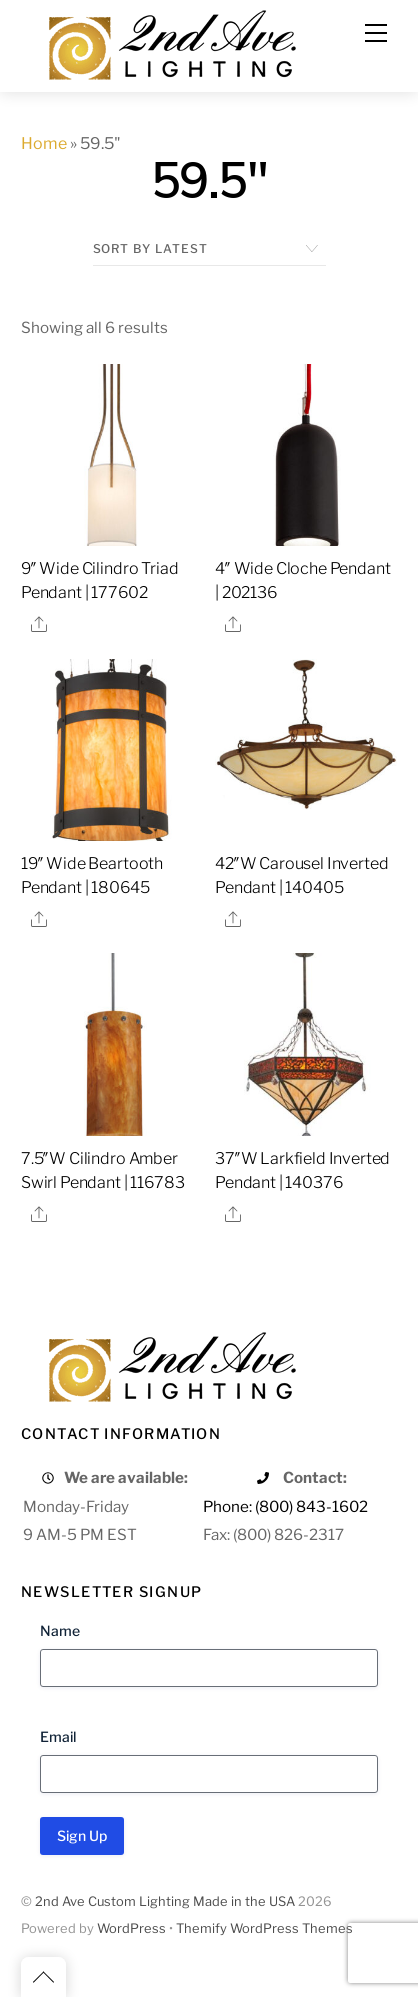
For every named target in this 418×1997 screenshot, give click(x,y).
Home (44, 143)
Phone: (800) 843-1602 (285, 1506)
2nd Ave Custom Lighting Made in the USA (165, 1901)
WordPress (131, 1928)
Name (60, 1630)
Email (58, 1736)
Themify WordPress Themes (264, 1928)
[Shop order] (209, 249)
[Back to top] (43, 1977)
